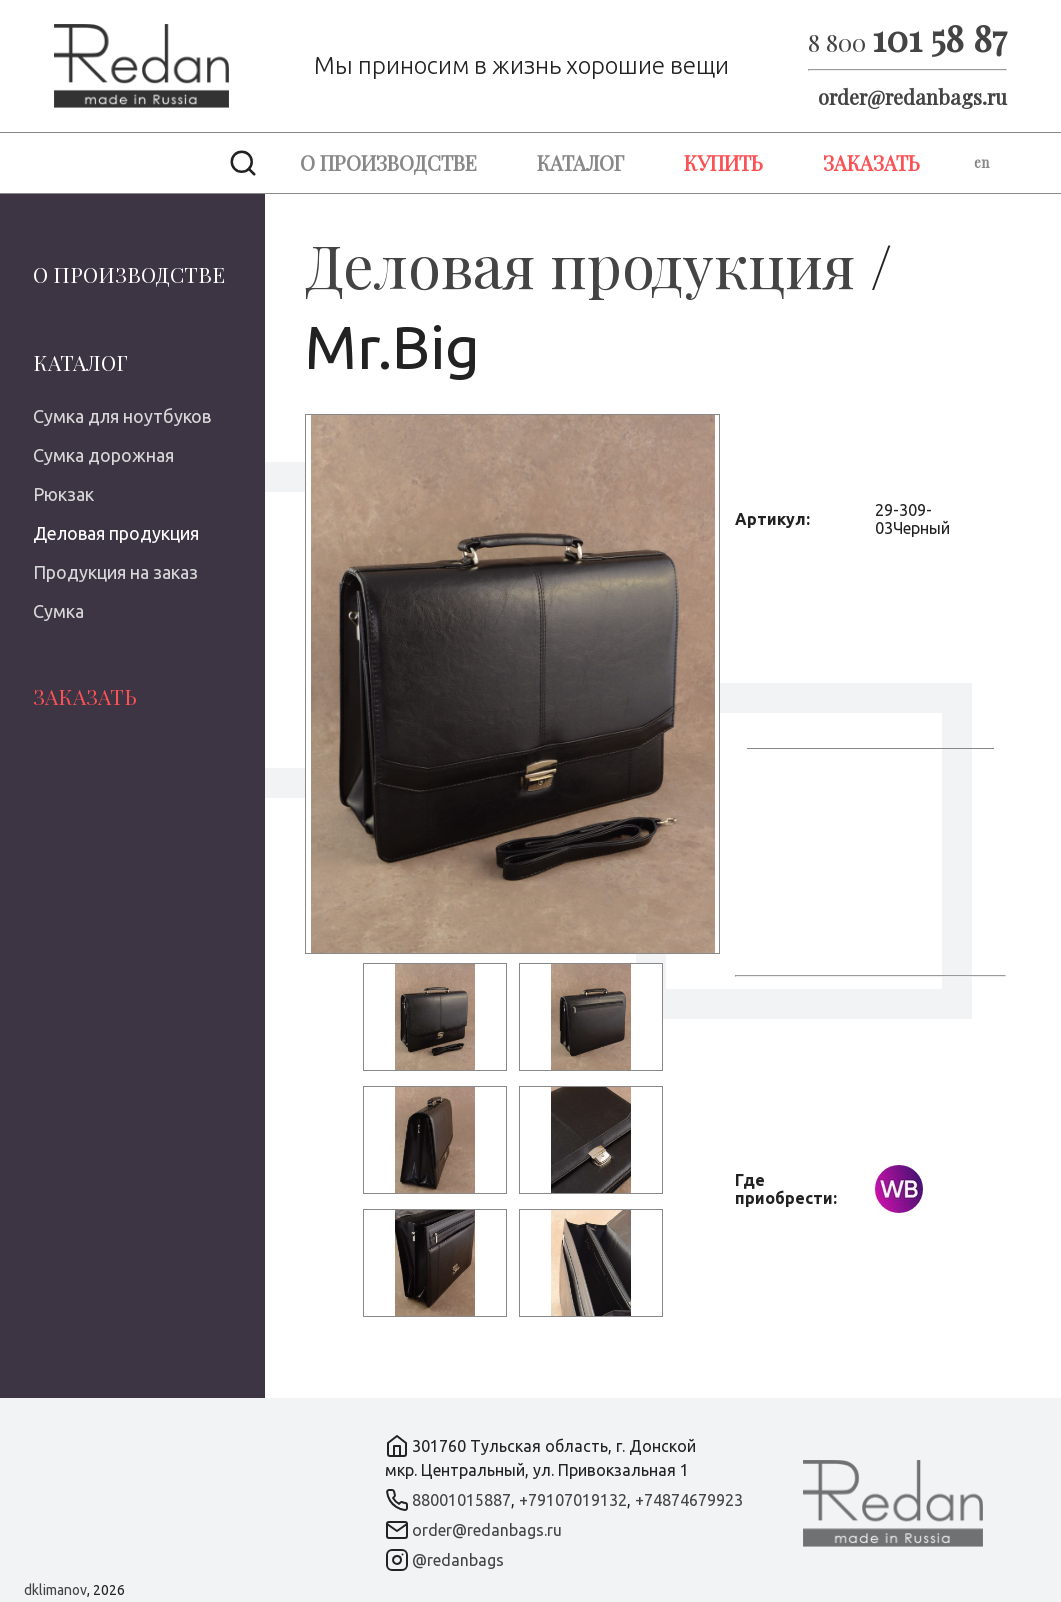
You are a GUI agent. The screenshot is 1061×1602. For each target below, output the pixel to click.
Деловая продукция (116, 533)
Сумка (58, 611)
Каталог (580, 162)
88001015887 (461, 1500)
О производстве (388, 162)
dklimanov (55, 1590)
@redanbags (458, 1560)
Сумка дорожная (103, 455)
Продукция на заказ (115, 572)
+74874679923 (689, 1500)
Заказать (871, 162)
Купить (723, 162)
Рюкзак (63, 494)
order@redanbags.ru (912, 96)
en (981, 162)
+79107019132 (573, 1500)
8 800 (907, 42)
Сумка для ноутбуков (122, 416)
